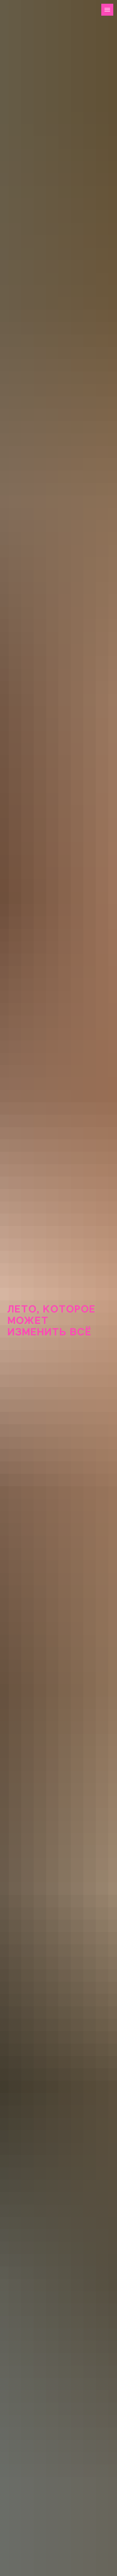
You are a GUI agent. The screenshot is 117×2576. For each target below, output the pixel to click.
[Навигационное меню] (107, 9)
